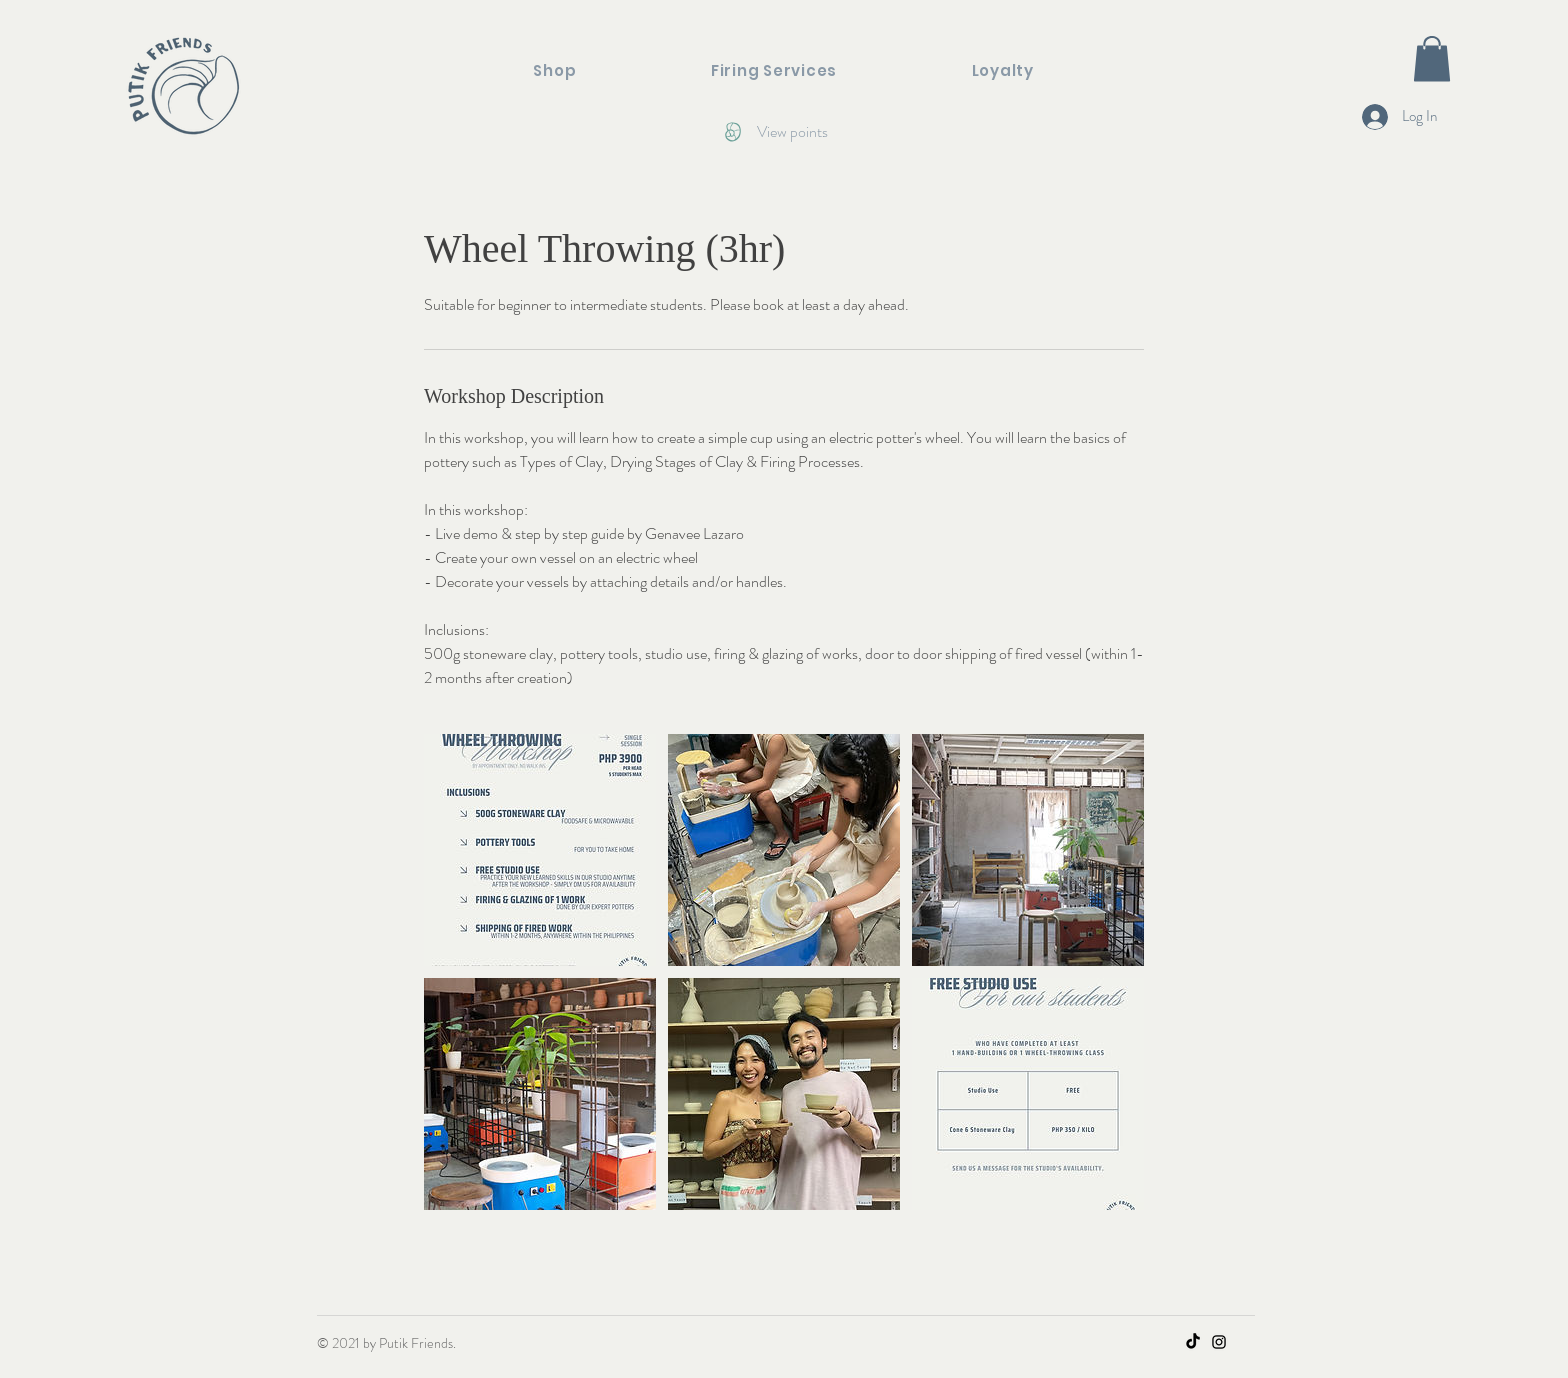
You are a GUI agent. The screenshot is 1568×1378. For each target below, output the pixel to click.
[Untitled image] (540, 850)
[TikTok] (1193, 1342)
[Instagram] (1219, 1342)
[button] (1432, 58)
